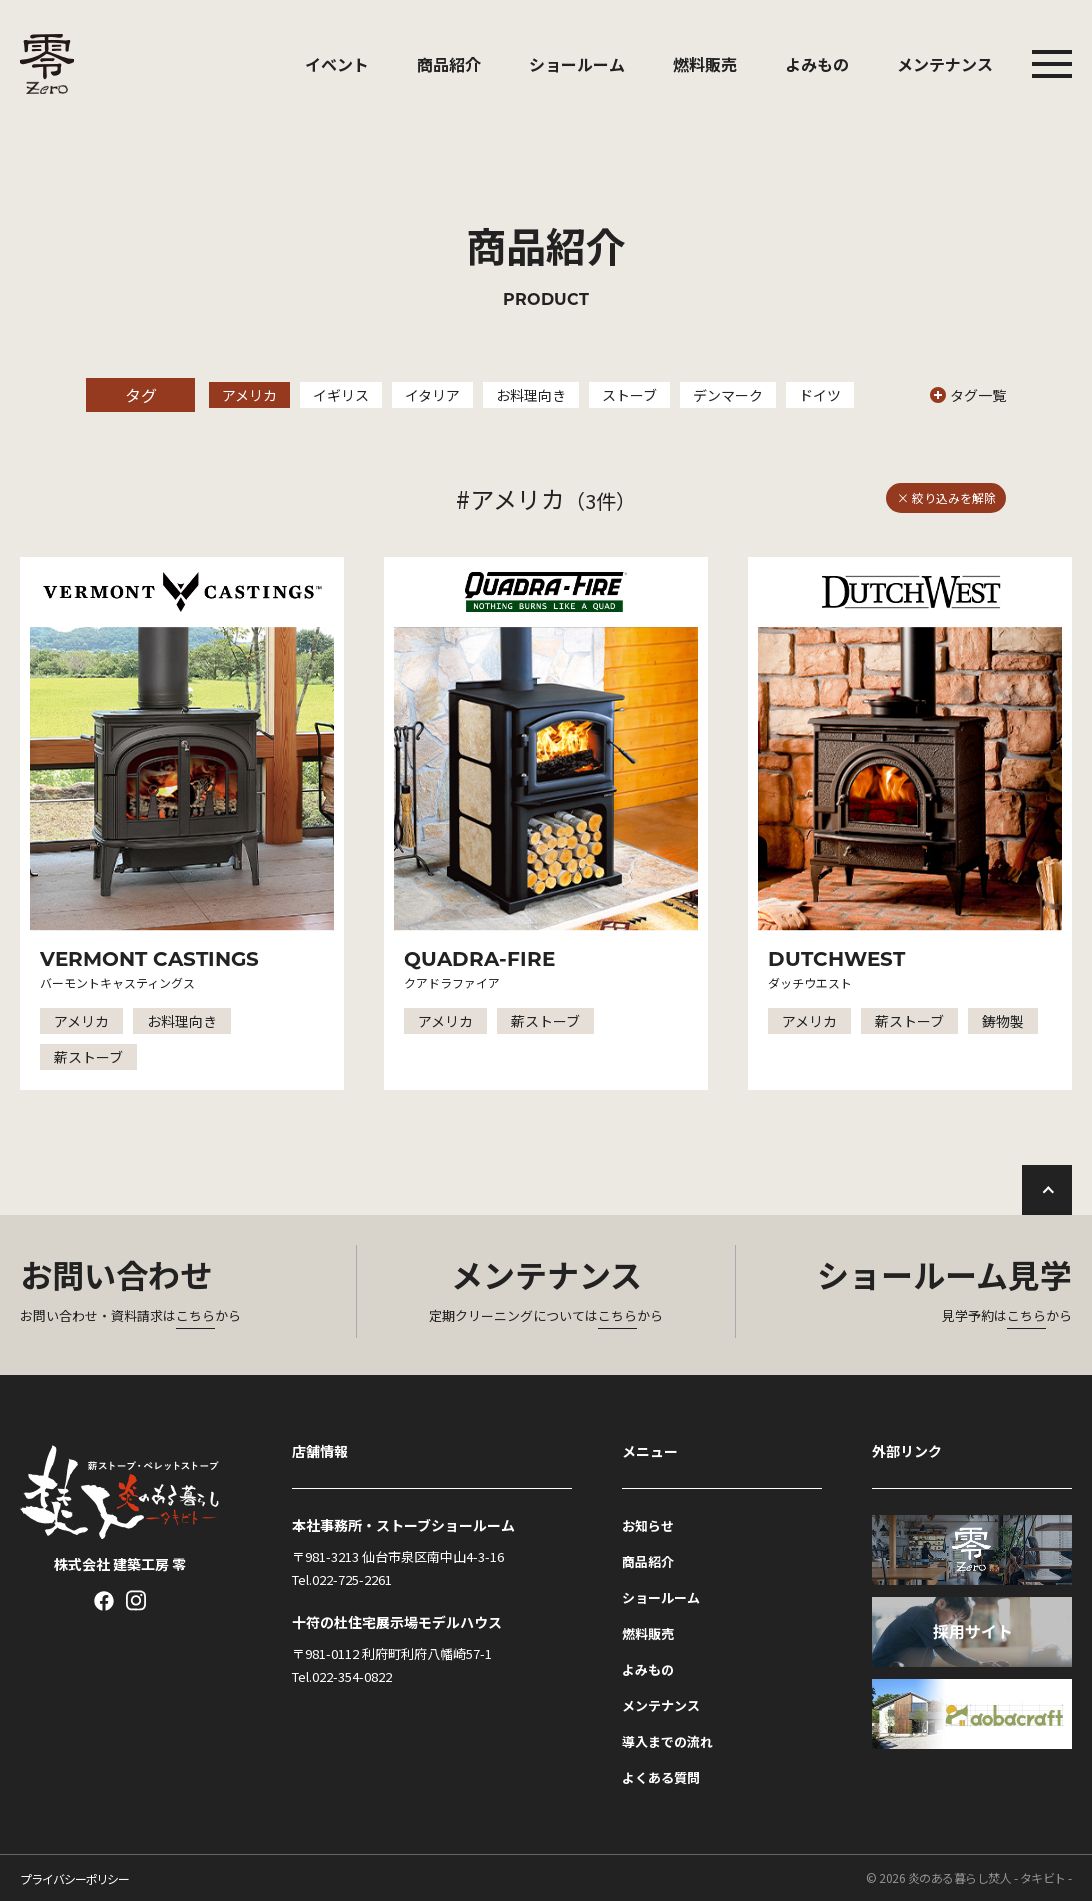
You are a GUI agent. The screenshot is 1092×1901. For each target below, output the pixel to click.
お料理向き (531, 395)
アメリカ (249, 395)
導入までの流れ (667, 1741)
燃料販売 (705, 64)
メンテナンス (945, 64)
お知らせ (648, 1525)
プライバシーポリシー (74, 1878)
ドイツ (820, 395)
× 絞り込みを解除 (946, 497)
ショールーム (577, 64)
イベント (337, 64)
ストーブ (629, 395)
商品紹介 (449, 64)
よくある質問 (661, 1777)
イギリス (341, 395)
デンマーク (728, 395)
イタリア (432, 395)
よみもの (817, 64)
